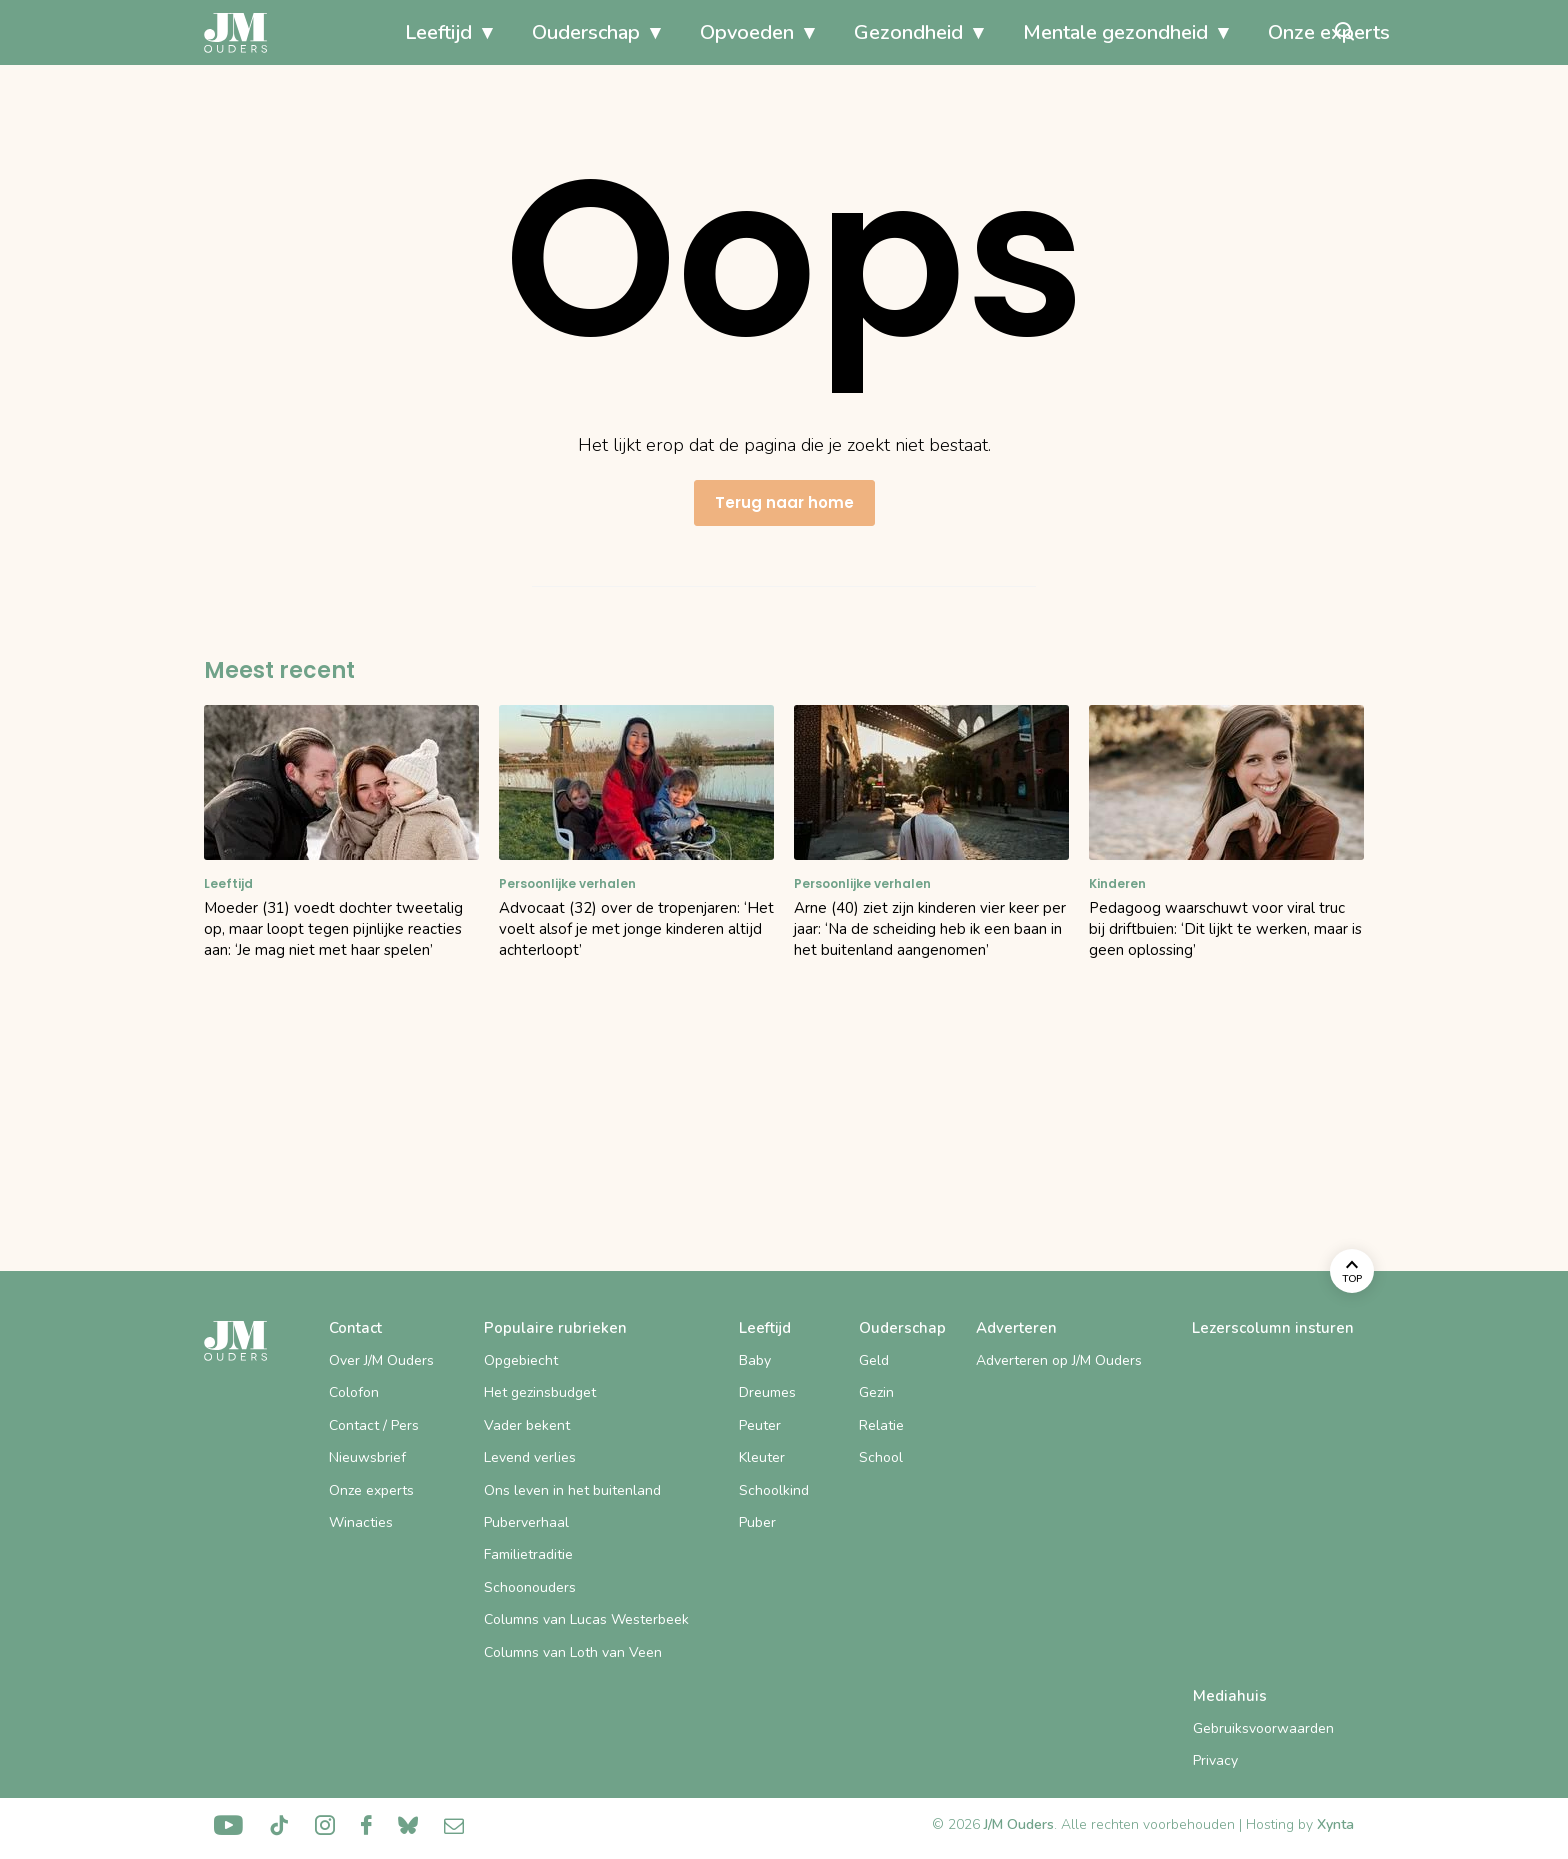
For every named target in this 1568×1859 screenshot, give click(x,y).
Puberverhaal (526, 1522)
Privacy (1215, 1760)
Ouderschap (490, 32)
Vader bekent (527, 1425)
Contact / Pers (374, 1425)
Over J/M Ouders (381, 1360)
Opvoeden (651, 32)
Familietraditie (528, 1554)
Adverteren (1016, 1328)
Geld (874, 1360)
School (881, 1457)
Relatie (881, 1425)
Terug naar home (784, 502)
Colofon (354, 1392)
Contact (355, 1328)
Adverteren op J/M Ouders (1059, 1360)
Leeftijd (342, 32)
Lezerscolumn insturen (1273, 1328)
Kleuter (762, 1457)
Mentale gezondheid (1019, 32)
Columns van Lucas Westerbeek (586, 1619)
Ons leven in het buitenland (572, 1490)
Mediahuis (1230, 1696)
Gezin (876, 1392)
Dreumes (767, 1392)
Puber (757, 1522)
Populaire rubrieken (555, 1328)
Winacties (361, 1522)
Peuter (760, 1425)
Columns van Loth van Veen (573, 1652)
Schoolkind (774, 1490)
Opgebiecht (521, 1360)
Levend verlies (530, 1457)
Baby (755, 1360)
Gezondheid (812, 32)
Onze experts (1233, 32)
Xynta (1335, 1824)
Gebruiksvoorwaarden (1263, 1728)
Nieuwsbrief (367, 1457)
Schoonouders (530, 1587)
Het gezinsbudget (540, 1392)
